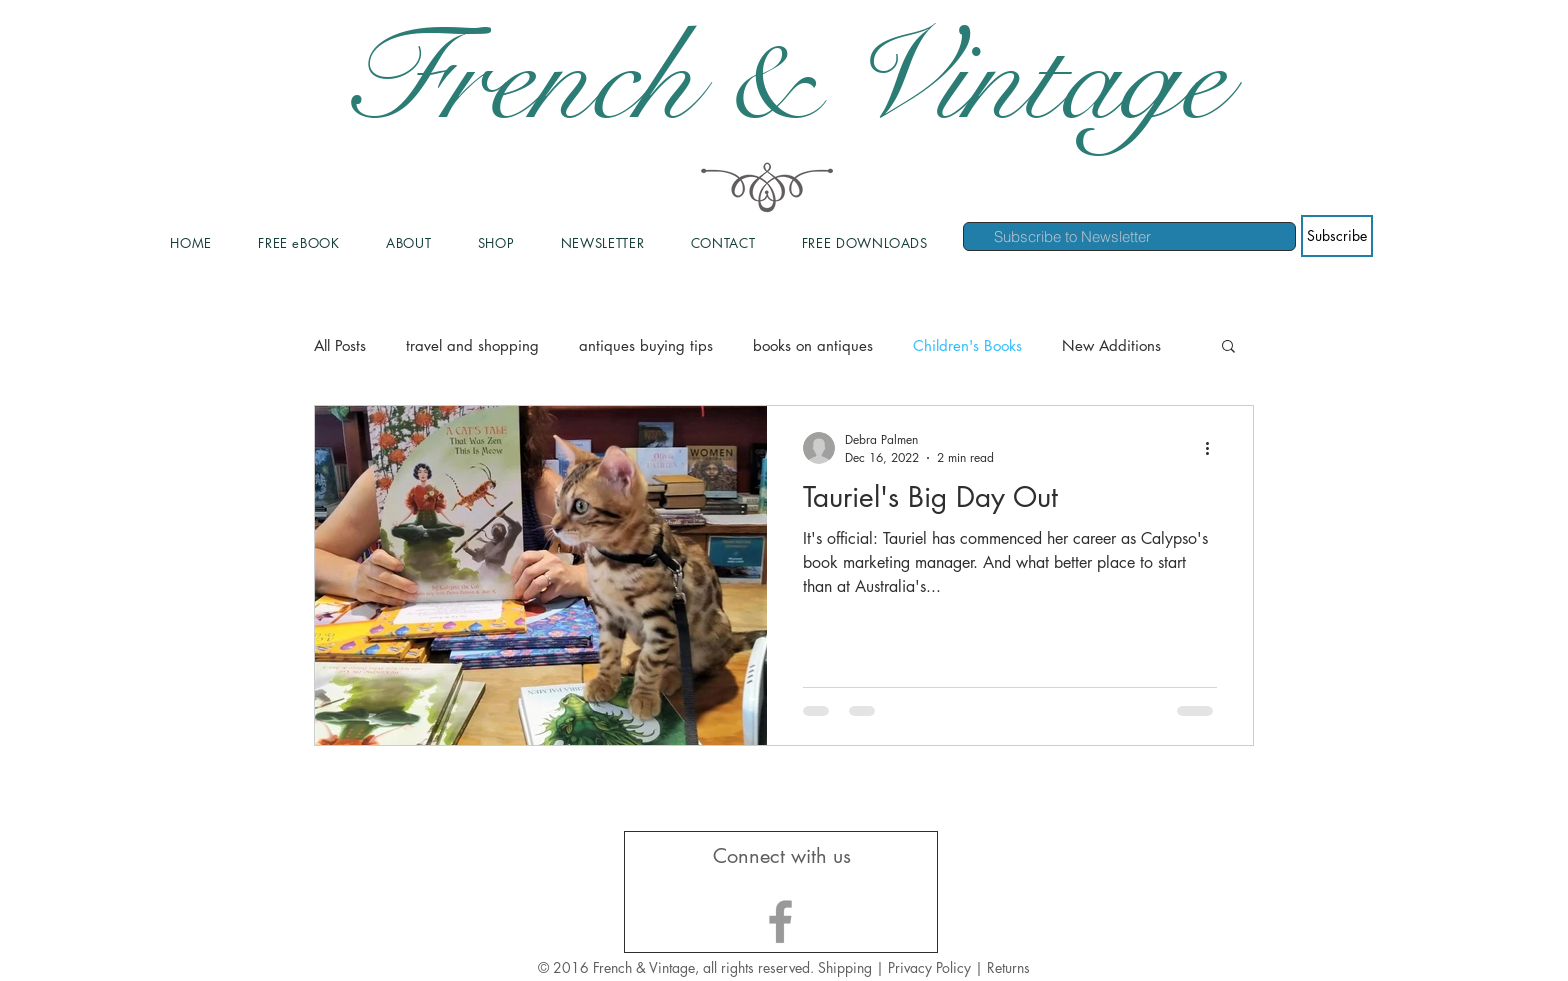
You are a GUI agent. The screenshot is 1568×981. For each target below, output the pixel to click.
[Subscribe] (1337, 236)
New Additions (1111, 345)
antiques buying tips (646, 345)
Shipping (845, 967)
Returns (1008, 967)
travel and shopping (472, 345)
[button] (1228, 347)
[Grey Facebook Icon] (780, 921)
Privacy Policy (931, 967)
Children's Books (967, 345)
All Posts (340, 345)
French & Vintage (784, 80)
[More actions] (1214, 448)
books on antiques (813, 345)
